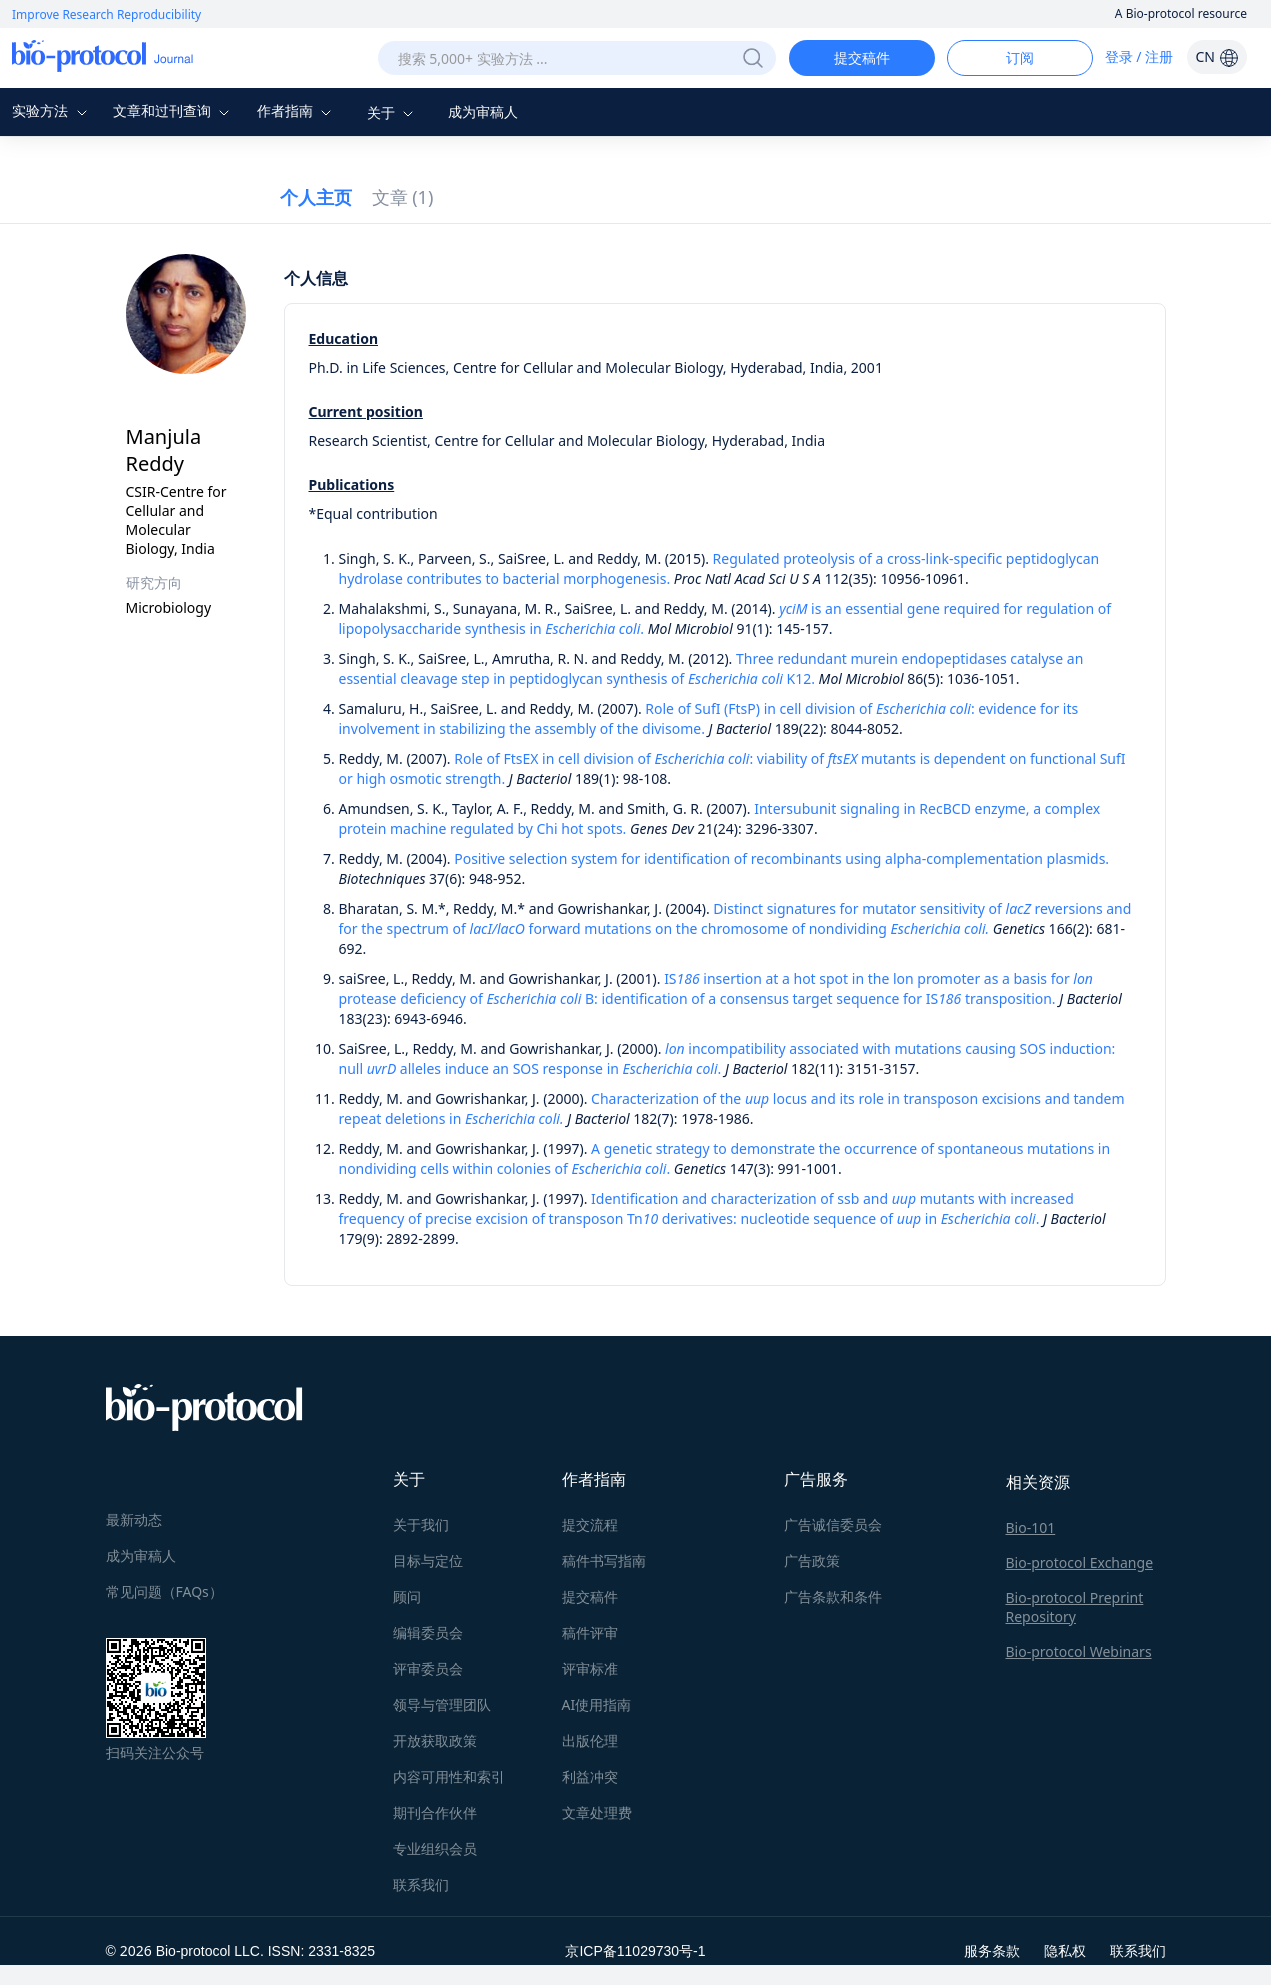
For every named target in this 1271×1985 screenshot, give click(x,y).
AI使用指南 (597, 1704)
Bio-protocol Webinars (1079, 1651)
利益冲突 (590, 1776)
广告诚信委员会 (833, 1524)
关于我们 (421, 1524)
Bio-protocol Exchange (1080, 1562)
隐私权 (1065, 1950)
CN (1216, 56)
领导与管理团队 (442, 1704)
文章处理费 (597, 1812)
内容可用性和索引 (449, 1776)
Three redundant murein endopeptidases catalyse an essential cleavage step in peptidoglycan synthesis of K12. (711, 668)
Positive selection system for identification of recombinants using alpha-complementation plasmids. (781, 858)
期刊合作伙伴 (435, 1812)
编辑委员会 (428, 1632)
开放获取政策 (435, 1740)
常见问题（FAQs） (164, 1591)
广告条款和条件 (833, 1596)
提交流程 (590, 1524)
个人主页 (316, 197)
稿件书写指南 (604, 1560)
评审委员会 (428, 1668)
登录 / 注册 (1139, 56)
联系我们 (421, 1884)
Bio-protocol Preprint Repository (1075, 1607)
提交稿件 (862, 57)
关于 (393, 112)
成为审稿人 (483, 111)
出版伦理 (590, 1740)
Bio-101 (1031, 1527)
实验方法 (52, 110)
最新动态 (134, 1519)
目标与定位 (428, 1560)
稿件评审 (590, 1632)
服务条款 (992, 1950)
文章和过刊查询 (174, 110)
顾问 (407, 1596)
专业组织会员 (435, 1848)
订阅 (1020, 57)
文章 (403, 197)
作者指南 (297, 110)
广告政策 (812, 1560)
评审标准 (590, 1668)
